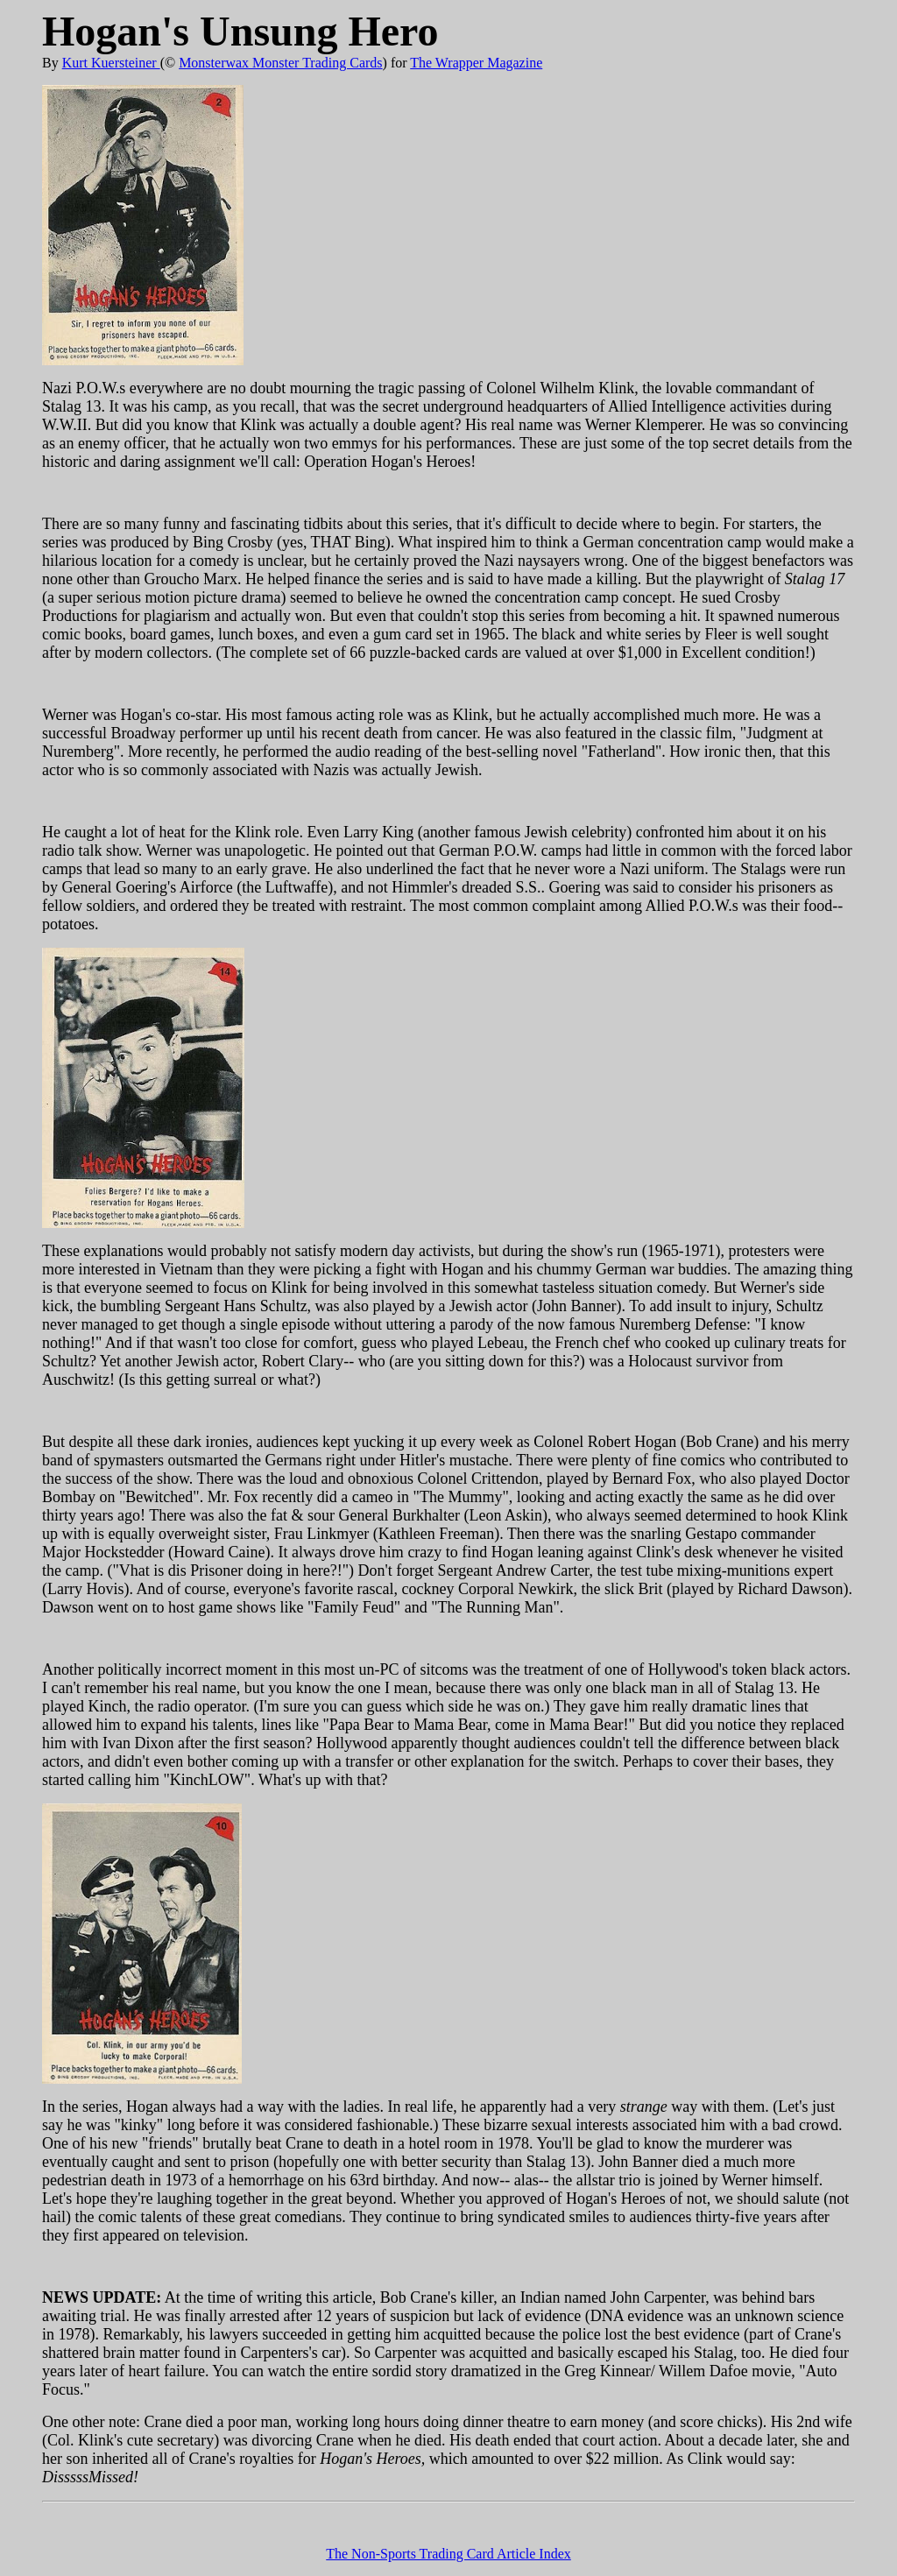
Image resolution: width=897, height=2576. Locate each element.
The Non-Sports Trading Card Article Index (448, 2553)
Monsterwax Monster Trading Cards (280, 62)
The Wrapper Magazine (476, 62)
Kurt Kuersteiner (111, 62)
